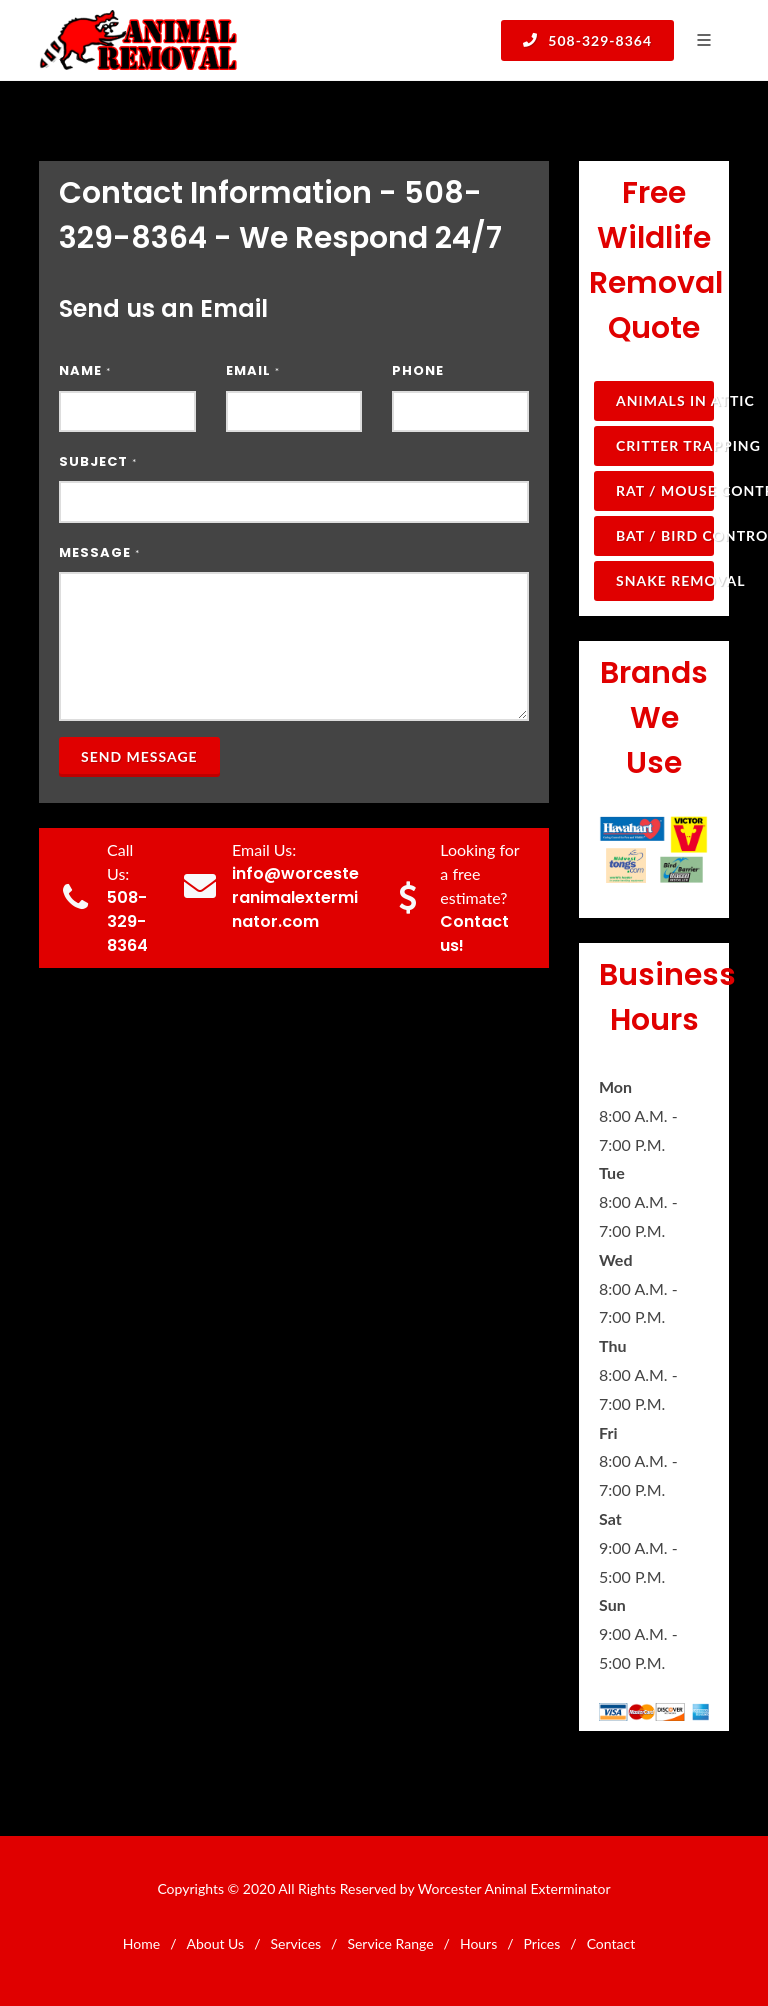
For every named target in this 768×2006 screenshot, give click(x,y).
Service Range (390, 1943)
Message (99, 552)
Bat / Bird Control (665, 535)
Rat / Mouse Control (665, 490)
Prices (542, 1943)
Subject (98, 461)
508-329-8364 (587, 40)
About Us (215, 1943)
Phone (418, 370)
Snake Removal (665, 580)
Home (141, 1943)
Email (253, 370)
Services (295, 1943)
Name (85, 370)
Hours (478, 1943)
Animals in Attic (665, 400)
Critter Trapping (665, 445)
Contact (611, 1943)
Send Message (139, 756)
